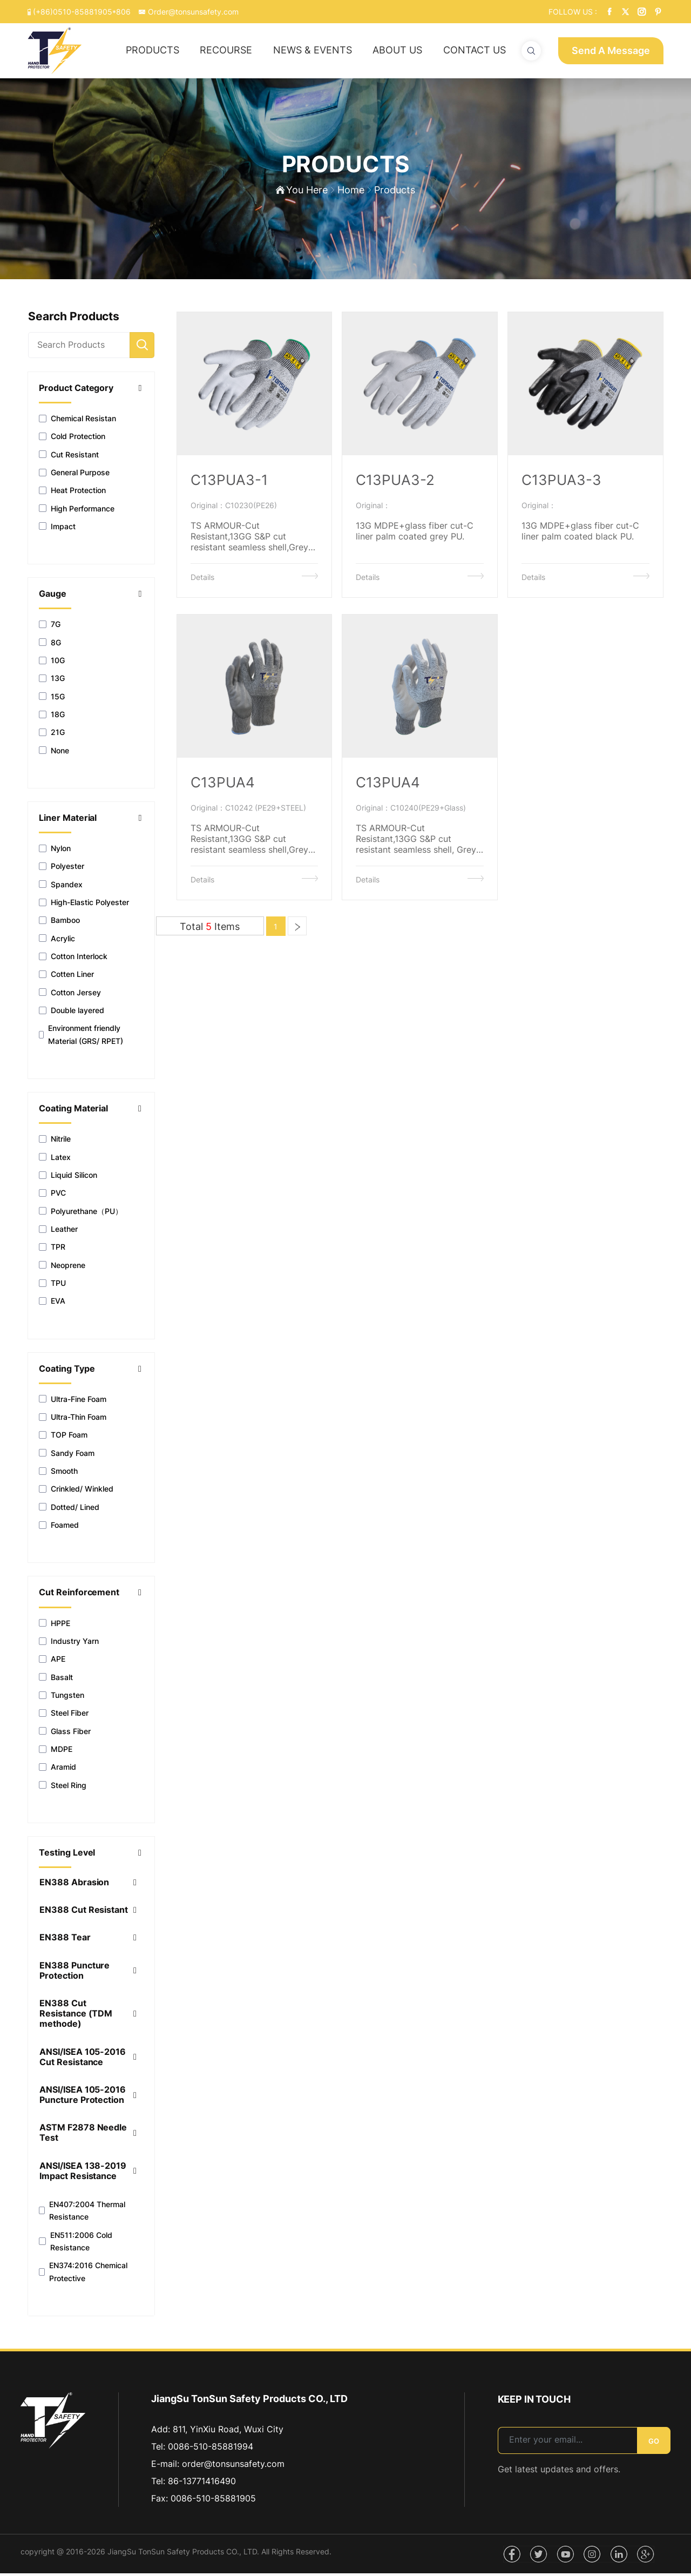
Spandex (61, 887)
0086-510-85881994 (210, 2449)
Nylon (55, 851)
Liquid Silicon (68, 1178)
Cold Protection (72, 439)
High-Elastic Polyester (84, 905)
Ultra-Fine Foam (72, 1402)
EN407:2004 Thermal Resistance (82, 2213)
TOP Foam (63, 1437)
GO (653, 2443)
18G (52, 717)
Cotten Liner (66, 977)
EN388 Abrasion (74, 1885)
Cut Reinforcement (79, 1595)
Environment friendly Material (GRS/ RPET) (81, 1037)
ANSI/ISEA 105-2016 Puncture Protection (82, 2098)
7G (49, 627)
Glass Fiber (65, 1733)
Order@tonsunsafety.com (188, 11)
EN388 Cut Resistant (83, 1913)
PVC (52, 1196)
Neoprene (62, 1267)
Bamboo (59, 923)
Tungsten (61, 1698)
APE (52, 1662)
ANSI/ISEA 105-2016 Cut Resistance (82, 2059)
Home (350, 192)
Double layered (71, 1013)
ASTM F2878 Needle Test (83, 2136)
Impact (57, 529)
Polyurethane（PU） (81, 1213)
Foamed (59, 1528)
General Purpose (74, 475)
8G (50, 645)
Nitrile (55, 1142)
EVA (52, 1304)
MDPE (55, 1752)
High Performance (76, 511)
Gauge (52, 597)
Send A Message (611, 50)
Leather (58, 1232)
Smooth (58, 1474)
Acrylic (57, 941)
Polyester (61, 869)
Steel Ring (62, 1787)
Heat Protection (72, 493)
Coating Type (67, 1371)
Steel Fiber (64, 1716)
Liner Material (68, 821)
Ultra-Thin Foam (72, 1420)
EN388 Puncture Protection (74, 1973)
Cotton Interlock (73, 959)
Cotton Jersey (70, 995)
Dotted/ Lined (69, 1510)
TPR (52, 1250)
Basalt (56, 1679)
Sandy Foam (66, 1456)
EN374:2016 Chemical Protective (83, 2274)
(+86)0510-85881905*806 (78, 11)
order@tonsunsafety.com (233, 2466)
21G (52, 735)
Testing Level (67, 1856)
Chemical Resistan (77, 421)
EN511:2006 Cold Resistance (75, 2244)
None (54, 753)
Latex (55, 1159)
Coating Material (74, 1112)
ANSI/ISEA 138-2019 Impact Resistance (83, 2173)
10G (52, 663)
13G (52, 681)
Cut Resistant (69, 457)
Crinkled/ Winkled (76, 1491)
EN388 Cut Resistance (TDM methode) (76, 2016)
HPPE (54, 1625)
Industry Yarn (69, 1644)
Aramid (57, 1770)
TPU (52, 1286)
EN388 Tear (65, 1941)
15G (52, 699)
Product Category (76, 391)
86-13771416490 (202, 2483)
